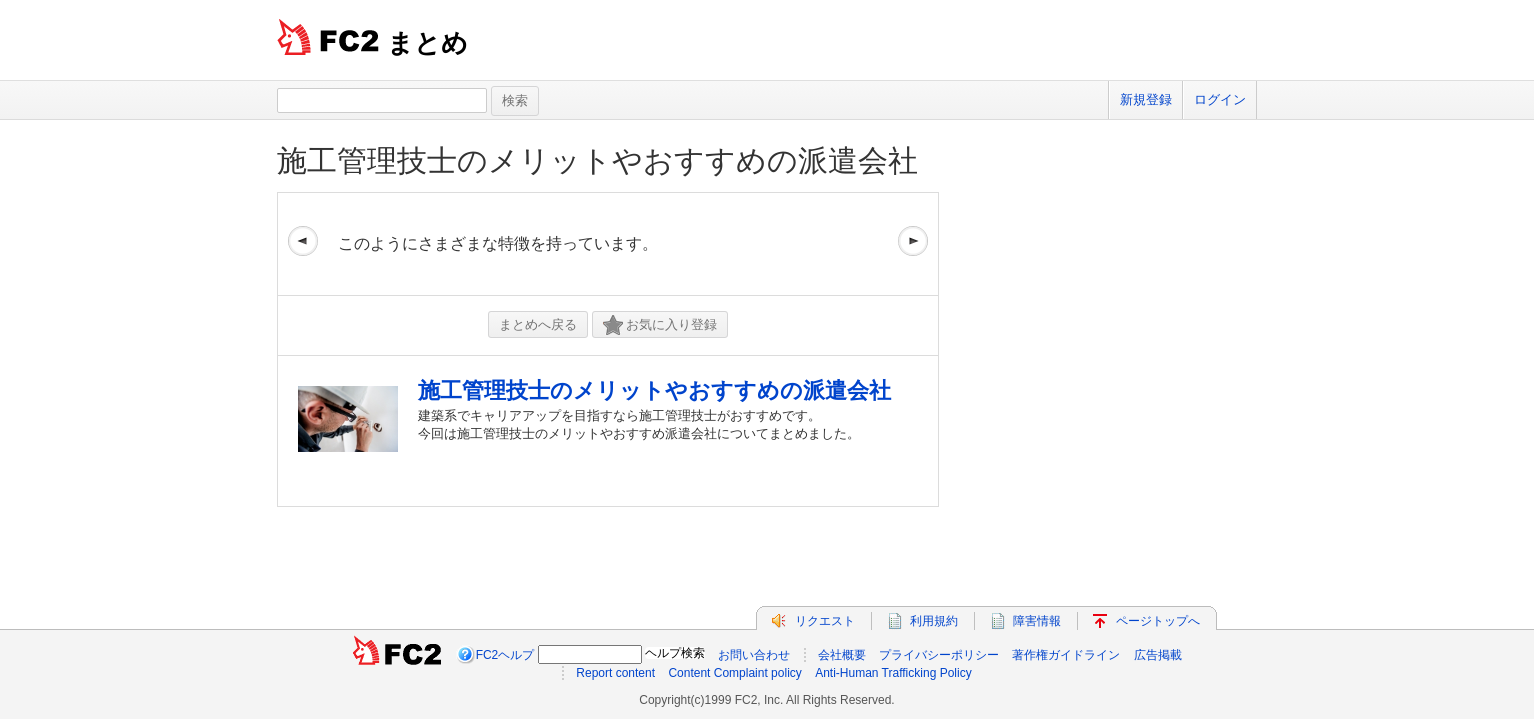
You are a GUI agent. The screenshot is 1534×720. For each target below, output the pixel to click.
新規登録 (1146, 99)
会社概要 (842, 655)
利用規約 (934, 621)
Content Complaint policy (734, 673)
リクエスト (825, 621)
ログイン (1220, 99)
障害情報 (1037, 621)
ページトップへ (1158, 621)
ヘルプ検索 (675, 653)
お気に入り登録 (660, 325)
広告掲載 (1158, 655)
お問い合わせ (754, 655)
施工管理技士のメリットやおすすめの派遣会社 (597, 160)
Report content (615, 673)
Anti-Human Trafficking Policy (893, 673)
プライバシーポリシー (939, 655)
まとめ (427, 43)
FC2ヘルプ (505, 655)
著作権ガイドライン (1066, 655)
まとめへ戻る (538, 324)
